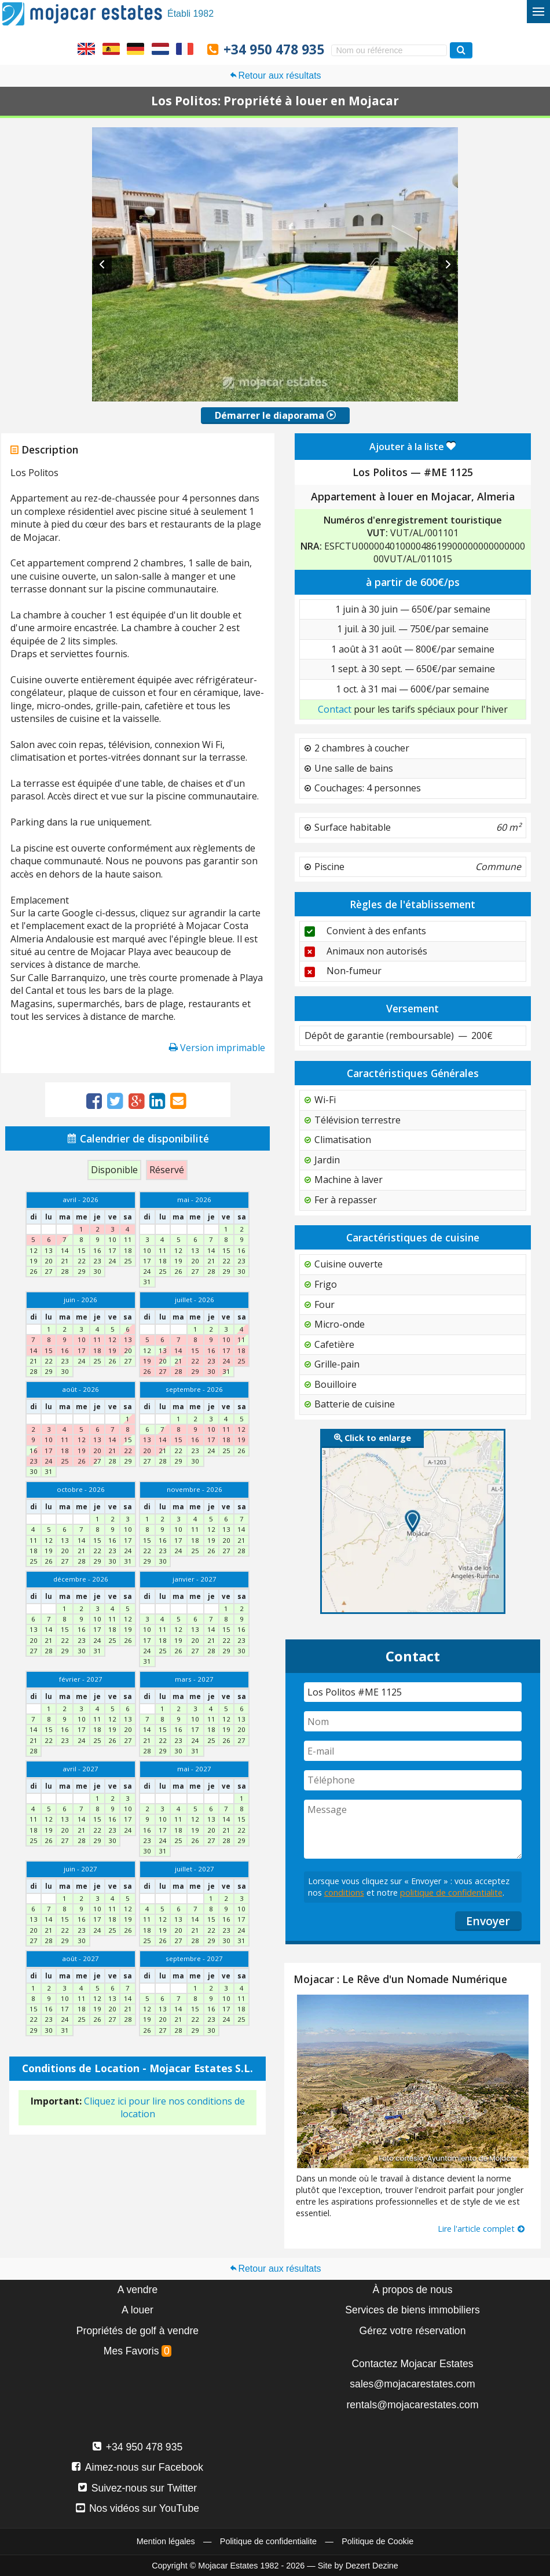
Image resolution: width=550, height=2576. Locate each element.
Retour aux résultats (275, 75)
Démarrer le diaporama (275, 415)
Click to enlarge (372, 1437)
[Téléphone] (413, 1780)
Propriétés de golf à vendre (137, 2331)
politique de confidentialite (451, 1892)
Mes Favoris (138, 2351)
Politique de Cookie (377, 2541)
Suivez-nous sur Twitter (137, 2488)
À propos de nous (413, 2289)
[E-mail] (413, 1751)
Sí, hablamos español (111, 48)
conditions (344, 1892)
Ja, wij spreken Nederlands (160, 48)
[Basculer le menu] (538, 11)
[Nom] (413, 1721)
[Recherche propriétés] (461, 50)
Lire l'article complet (482, 2228)
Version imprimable (217, 1047)
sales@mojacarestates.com (412, 2384)
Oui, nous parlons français (184, 48)
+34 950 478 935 (273, 49)
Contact (334, 709)
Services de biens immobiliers (412, 2310)
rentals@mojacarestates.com (412, 2405)
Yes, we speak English (86, 48)
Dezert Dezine (372, 2565)
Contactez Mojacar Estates (412, 2363)
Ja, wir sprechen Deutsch (135, 48)
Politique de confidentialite (268, 2541)
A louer (137, 2310)
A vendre (137, 2289)
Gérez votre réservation (413, 2331)
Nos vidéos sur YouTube (137, 2508)
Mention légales (166, 2541)
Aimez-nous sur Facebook (137, 2467)
